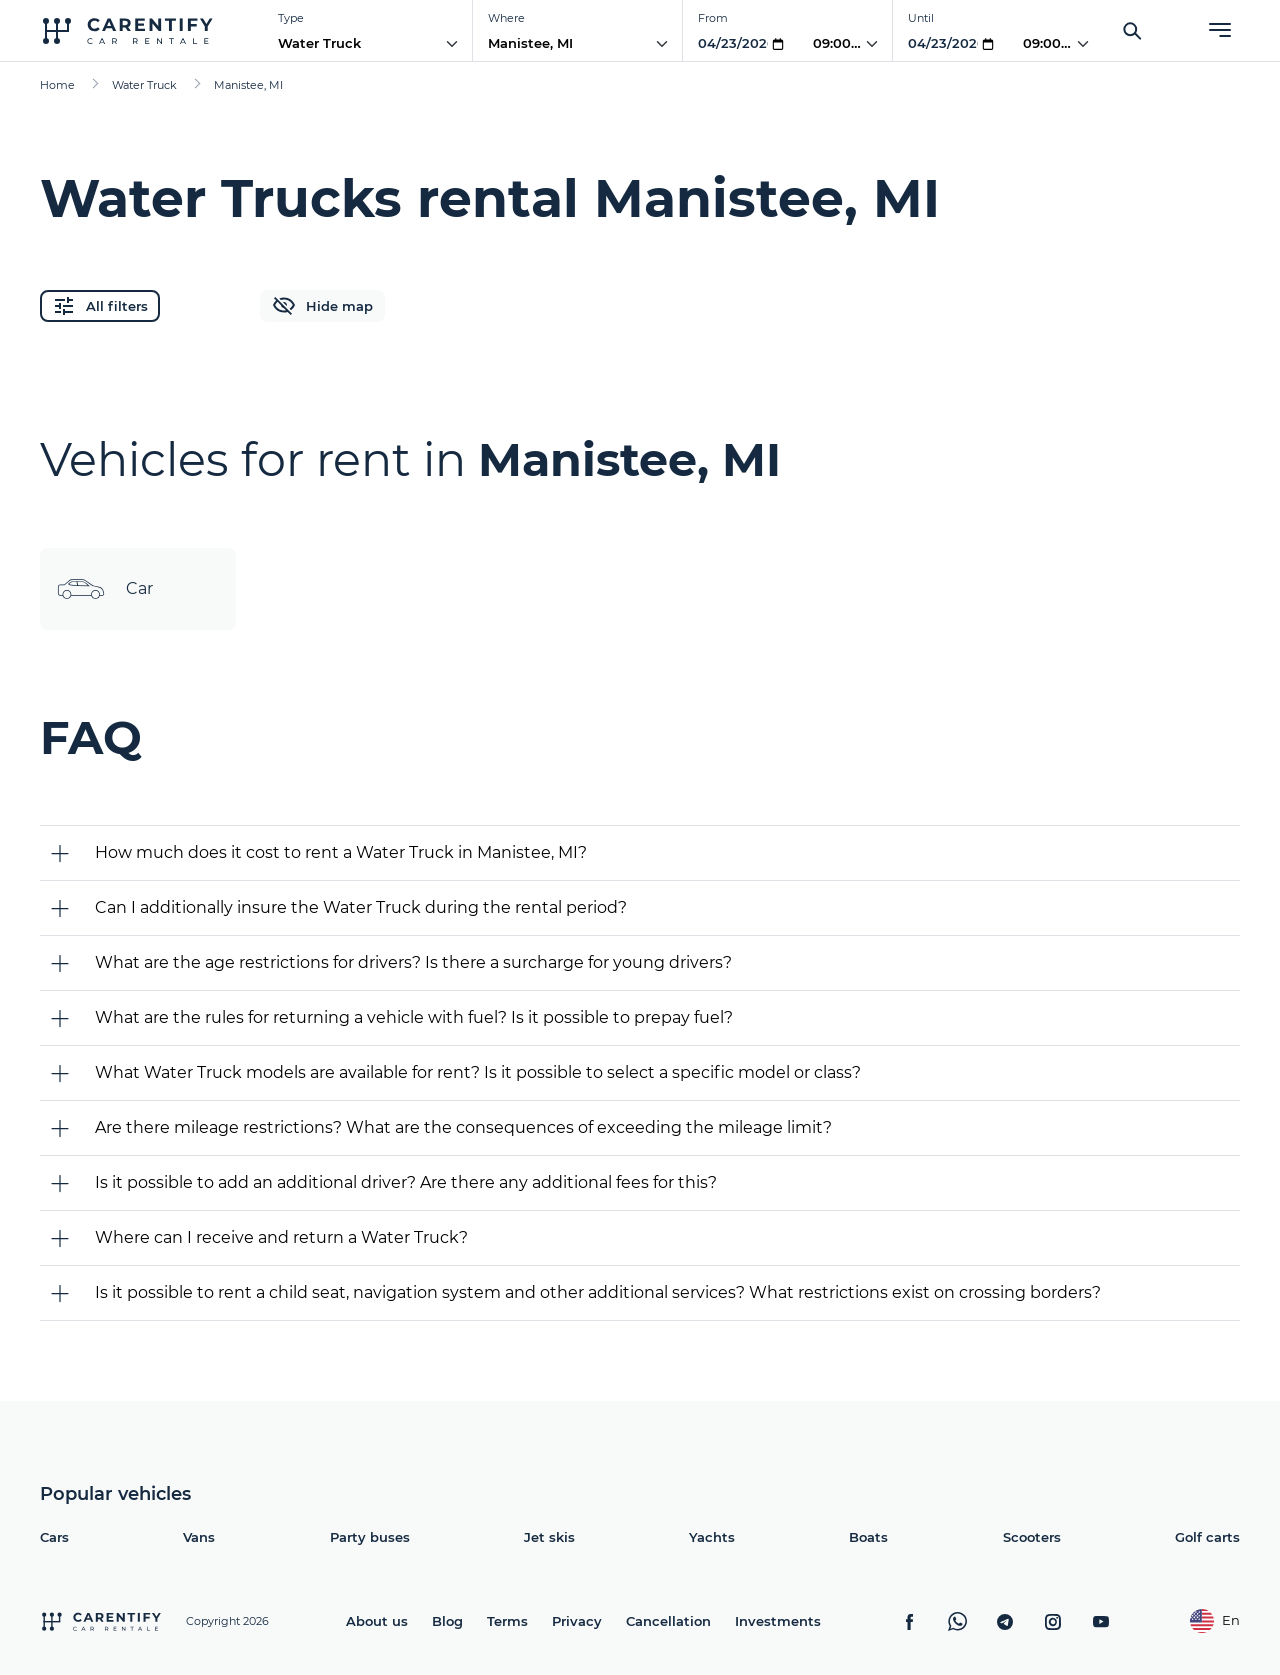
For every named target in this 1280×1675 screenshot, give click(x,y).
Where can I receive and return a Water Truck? (281, 1237)
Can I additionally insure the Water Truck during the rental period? (361, 907)
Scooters (1032, 1537)
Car (104, 589)
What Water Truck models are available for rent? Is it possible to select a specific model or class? (478, 1072)
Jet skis (549, 1537)
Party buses (370, 1537)
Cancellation (668, 1621)
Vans (199, 1537)
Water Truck (319, 43)
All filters (100, 306)
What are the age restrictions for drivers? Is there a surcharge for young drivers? (413, 962)
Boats (868, 1537)
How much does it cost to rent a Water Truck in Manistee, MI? (341, 852)
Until (921, 18)
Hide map (322, 306)
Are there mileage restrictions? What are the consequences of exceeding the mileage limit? (463, 1127)
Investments (778, 1621)
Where (506, 18)
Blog (447, 1621)
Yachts (712, 1537)
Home (57, 85)
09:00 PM (844, 43)
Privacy (577, 1621)
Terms (507, 1621)
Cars (54, 1537)
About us (377, 1621)
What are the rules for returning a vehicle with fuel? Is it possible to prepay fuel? (414, 1017)
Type (291, 18)
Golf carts (1207, 1537)
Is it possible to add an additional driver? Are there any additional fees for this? (406, 1182)
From (713, 18)
